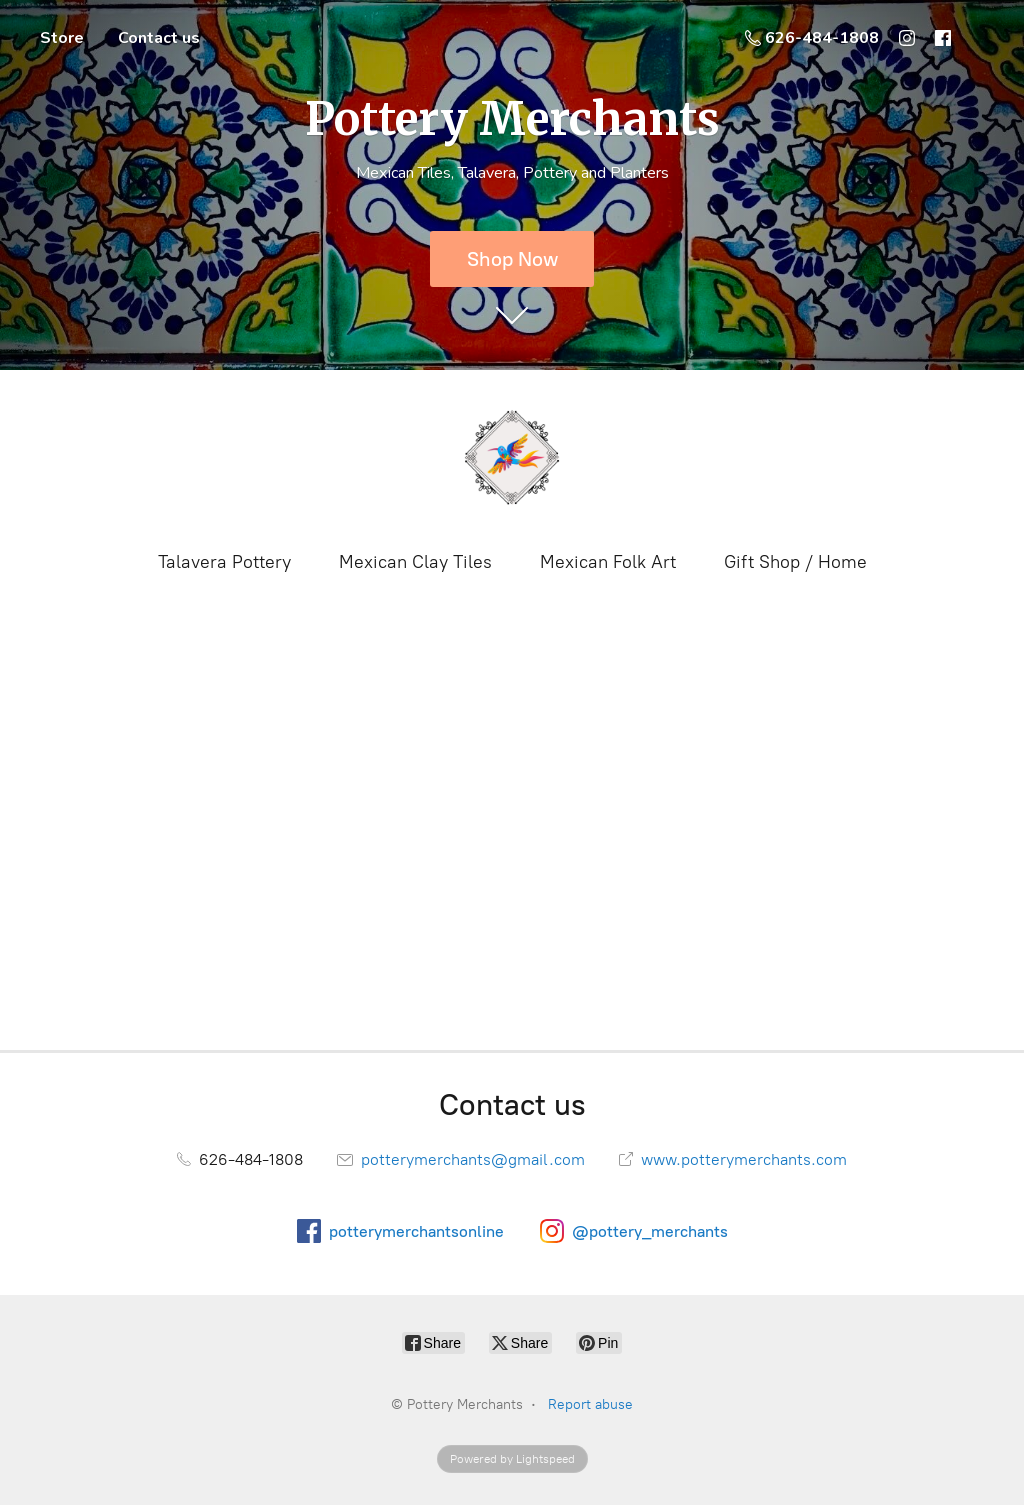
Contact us (159, 38)
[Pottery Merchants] (512, 458)
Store (62, 38)
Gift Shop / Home (795, 562)
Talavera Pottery (224, 562)
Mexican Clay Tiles (415, 562)
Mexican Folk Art (608, 562)
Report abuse (590, 1404)
